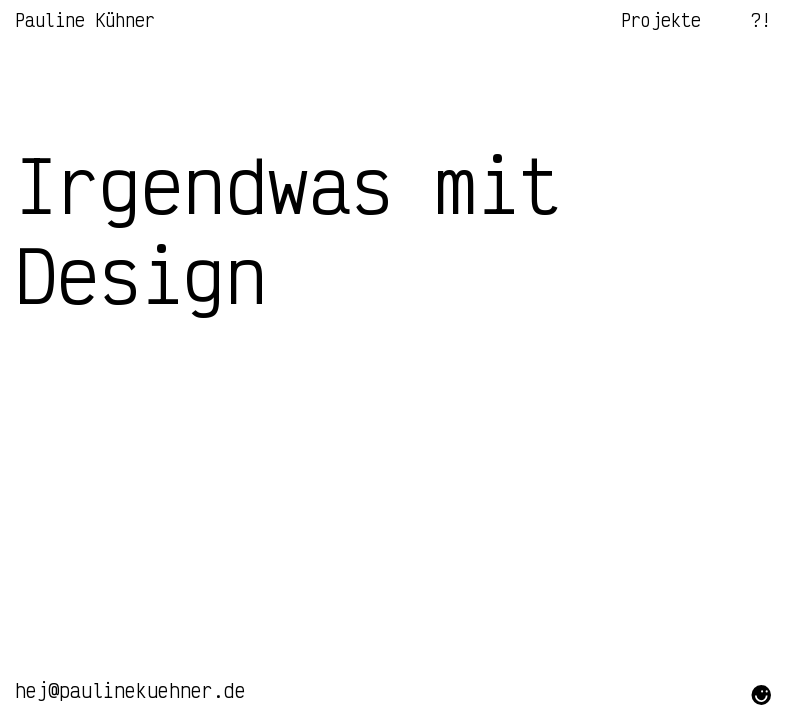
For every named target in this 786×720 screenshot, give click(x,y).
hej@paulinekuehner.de (130, 690)
